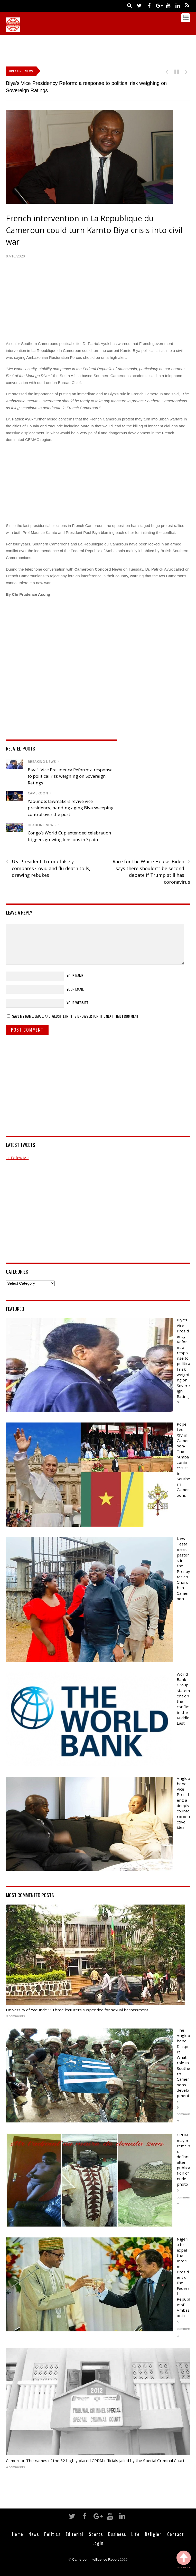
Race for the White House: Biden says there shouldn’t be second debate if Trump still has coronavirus (151, 871)
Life (135, 2534)
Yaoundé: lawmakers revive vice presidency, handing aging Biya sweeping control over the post (71, 807)
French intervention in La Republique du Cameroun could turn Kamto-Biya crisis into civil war (94, 230)
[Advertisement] (99, 49)
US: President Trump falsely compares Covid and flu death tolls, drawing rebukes (48, 868)
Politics (52, 2534)
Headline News (42, 825)
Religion (153, 2534)
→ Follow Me (17, 1158)
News (34, 2534)
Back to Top (183, 2560)
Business (117, 2534)
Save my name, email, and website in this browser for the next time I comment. (75, 1016)
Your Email (75, 989)
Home (17, 2534)
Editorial (75, 2534)
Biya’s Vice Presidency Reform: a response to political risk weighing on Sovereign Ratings (70, 776)
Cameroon (38, 793)
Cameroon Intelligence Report (95, 2559)
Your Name (75, 975)
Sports (96, 2534)
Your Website (77, 1002)
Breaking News (42, 762)
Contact (175, 2534)
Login (98, 2543)
